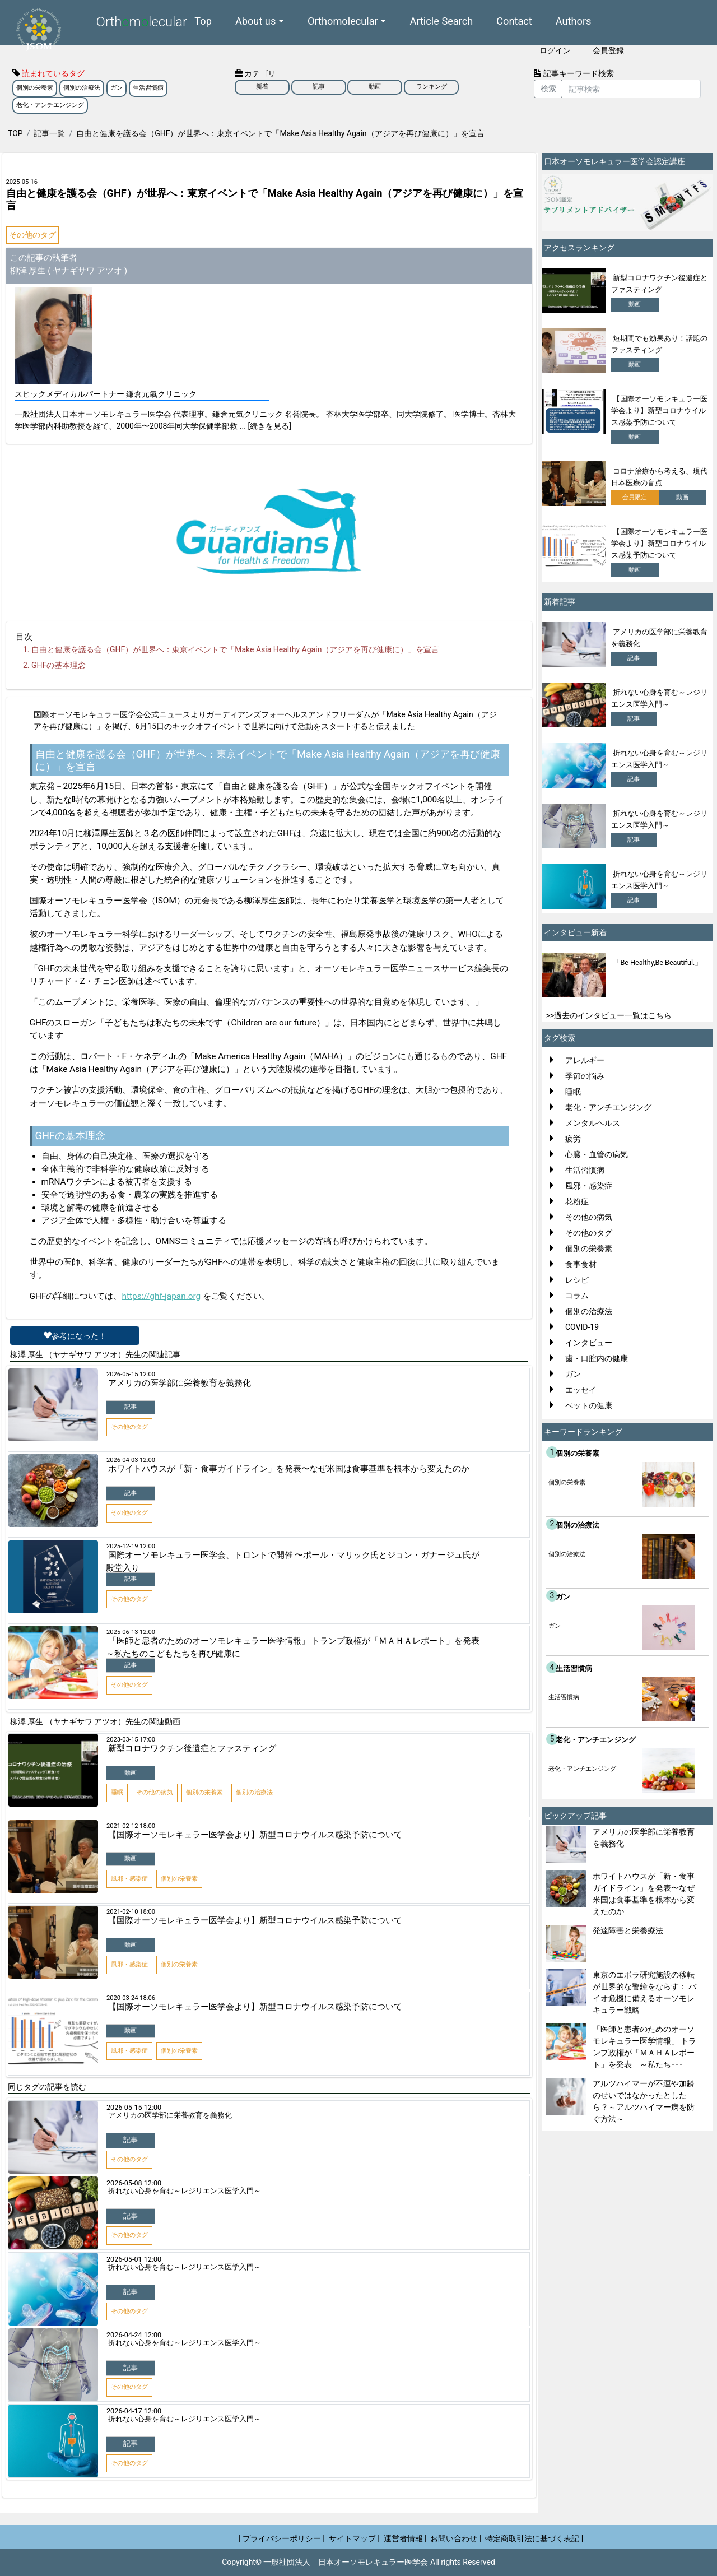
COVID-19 (582, 1326)
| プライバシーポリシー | (282, 2538)
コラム (577, 1295)
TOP (15, 133)
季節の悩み (584, 1075)
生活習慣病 (148, 87)
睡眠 (573, 1091)
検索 (548, 88)
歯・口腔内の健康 (596, 1358)
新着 (262, 86)
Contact (514, 20)
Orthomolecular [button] (343, 20)
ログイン (555, 50)
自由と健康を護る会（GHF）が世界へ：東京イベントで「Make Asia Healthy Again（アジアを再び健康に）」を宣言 (235, 649)
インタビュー (588, 1342)
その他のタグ (32, 234)
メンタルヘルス (592, 1122)
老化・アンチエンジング (50, 105)
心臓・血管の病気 (596, 1154)
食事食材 (581, 1264)
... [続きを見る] (265, 425)
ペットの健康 (588, 1405)
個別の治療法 (81, 87)
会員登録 (608, 50)
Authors (574, 20)
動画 (375, 86)
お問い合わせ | (455, 2538)
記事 (319, 86)
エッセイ (581, 1389)
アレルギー (584, 1060)
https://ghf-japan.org (161, 1296)
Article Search (441, 20)
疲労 (573, 1138)
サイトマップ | (354, 2538)
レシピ (577, 1279)
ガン (116, 87)
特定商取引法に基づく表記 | (534, 2538)
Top (203, 20)
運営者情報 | (405, 2538)
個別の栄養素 (34, 87)
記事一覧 (49, 133)
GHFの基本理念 (58, 665)
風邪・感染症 (588, 1185)
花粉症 (577, 1201)
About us (255, 20)
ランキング (431, 86)
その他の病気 (588, 1217)
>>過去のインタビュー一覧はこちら (609, 1015)
